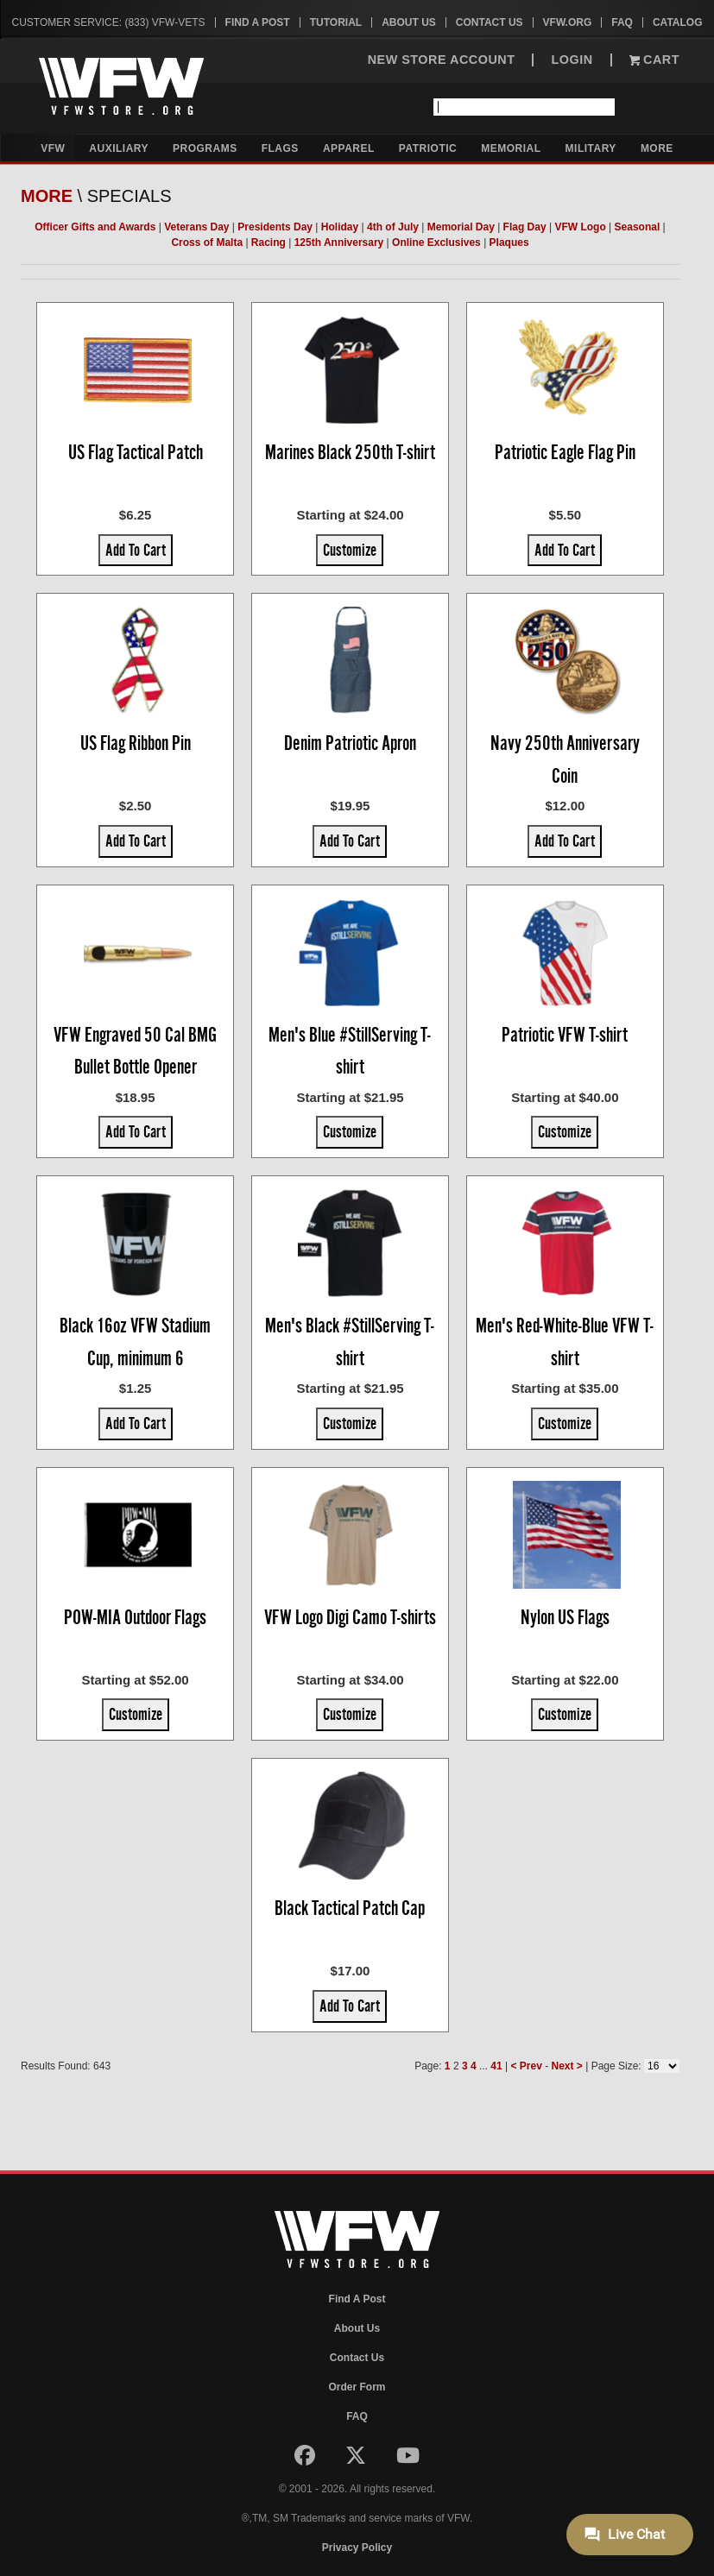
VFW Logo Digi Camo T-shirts (350, 1617)
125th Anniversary (339, 242)
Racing (268, 242)
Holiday (339, 227)
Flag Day (525, 227)
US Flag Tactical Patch (135, 452)
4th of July (393, 227)
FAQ (622, 22)
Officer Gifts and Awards (95, 227)
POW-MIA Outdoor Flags (135, 1617)
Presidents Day (275, 227)
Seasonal (637, 227)
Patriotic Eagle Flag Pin (565, 452)
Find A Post (257, 22)
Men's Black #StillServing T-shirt (349, 1342)
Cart (654, 60)
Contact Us (489, 22)
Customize (349, 549)
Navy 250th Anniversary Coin (565, 759)
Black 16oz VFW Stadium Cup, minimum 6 (135, 1342)
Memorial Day (461, 227)
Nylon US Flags (565, 1617)
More (657, 148)
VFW (53, 148)
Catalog (678, 22)
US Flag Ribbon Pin (135, 743)
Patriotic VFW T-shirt (565, 1034)
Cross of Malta (207, 242)
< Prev (525, 2066)
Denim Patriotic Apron (350, 743)
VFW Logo (579, 227)
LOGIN (571, 60)
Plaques (509, 242)
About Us (409, 22)
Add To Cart (135, 549)
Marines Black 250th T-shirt (350, 452)
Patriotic (428, 148)
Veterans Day (196, 227)
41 (496, 2066)
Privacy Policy (357, 2547)
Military (591, 148)
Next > (566, 2066)
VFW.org (567, 22)
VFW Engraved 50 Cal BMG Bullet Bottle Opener (135, 1051)
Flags (280, 148)
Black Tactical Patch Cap (350, 1908)
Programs (205, 148)
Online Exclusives (436, 242)
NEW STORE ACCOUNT (441, 60)
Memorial (510, 148)
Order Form (356, 2387)
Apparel (349, 148)
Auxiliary (118, 148)
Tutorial (336, 22)
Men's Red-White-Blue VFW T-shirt (565, 1342)
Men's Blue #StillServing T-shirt (350, 1051)
